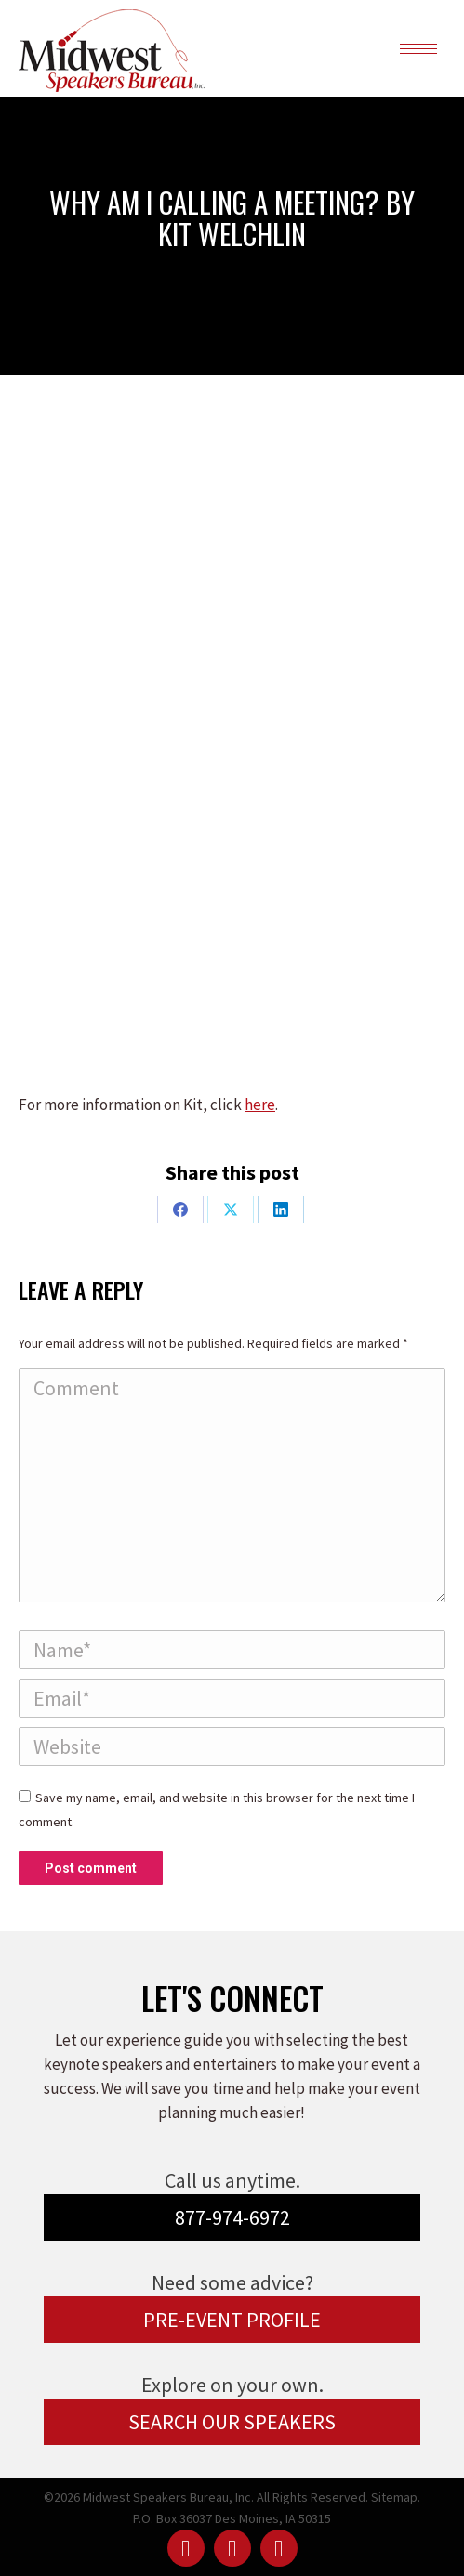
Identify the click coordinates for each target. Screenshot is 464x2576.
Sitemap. (395, 2497)
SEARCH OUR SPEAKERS (232, 2422)
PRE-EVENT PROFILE (232, 2320)
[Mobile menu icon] (418, 49)
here (260, 1104)
